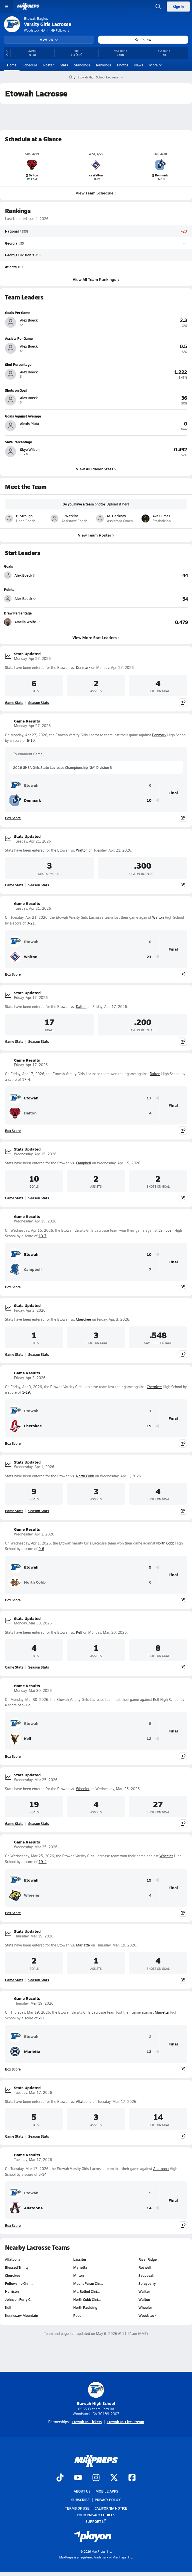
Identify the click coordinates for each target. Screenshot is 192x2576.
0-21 (31, 923)
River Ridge (147, 2259)
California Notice (110, 2508)
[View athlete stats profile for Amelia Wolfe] (50, 622)
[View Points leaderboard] (142, 598)
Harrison (12, 2291)
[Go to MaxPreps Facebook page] (132, 2478)
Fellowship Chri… (19, 2283)
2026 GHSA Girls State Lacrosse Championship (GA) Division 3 (62, 767)
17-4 (26, 1079)
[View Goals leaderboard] (142, 575)
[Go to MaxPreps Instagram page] (96, 2478)
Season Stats (38, 702)
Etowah (23, 785)
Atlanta (11, 266)
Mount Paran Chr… (88, 2283)
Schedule (29, 64)
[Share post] (183, 702)
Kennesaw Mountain (21, 2315)
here (126, 504)
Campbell (83, 1163)
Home (11, 64)
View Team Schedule (96, 193)
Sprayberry (147, 2283)
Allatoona (84, 2101)
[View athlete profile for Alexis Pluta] (96, 416)
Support (96, 2521)
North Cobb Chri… (87, 2299)
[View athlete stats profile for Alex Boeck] (50, 575)
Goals (8, 566)
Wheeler (83, 1788)
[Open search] (158, 6)
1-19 (26, 1392)
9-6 (41, 1548)
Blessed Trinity (16, 2267)
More (155, 64)
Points (9, 589)
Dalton (81, 1006)
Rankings (103, 64)
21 (149, 956)
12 (149, 1738)
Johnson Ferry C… (19, 2299)
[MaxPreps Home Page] (70, 77)
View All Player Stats (96, 469)
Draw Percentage (18, 612)
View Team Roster (96, 535)
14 (149, 2208)
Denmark (83, 667)
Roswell (144, 2267)
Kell (79, 1632)
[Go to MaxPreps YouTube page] (78, 2478)
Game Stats (14, 702)
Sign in (178, 6)
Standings (82, 64)
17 (149, 1098)
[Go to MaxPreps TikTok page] (60, 2478)
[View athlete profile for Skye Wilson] (96, 442)
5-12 (26, 1705)
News (138, 64)
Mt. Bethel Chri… (86, 2291)
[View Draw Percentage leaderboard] (142, 621)
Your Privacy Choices (96, 2515)
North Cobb (85, 1476)
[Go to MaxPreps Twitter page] (114, 2478)
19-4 (42, 1861)
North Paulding (85, 2307)
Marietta (83, 1945)
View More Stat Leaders (96, 637)
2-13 (42, 2018)
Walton (82, 850)
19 (149, 1425)
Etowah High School (96, 2394)
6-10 (31, 740)
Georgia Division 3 (19, 254)
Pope (77, 2315)
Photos (122, 64)
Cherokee (83, 1319)
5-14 (42, 2174)
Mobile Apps (107, 2491)
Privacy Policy (108, 2499)
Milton (78, 2275)
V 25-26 (49, 39)
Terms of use (77, 2508)
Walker (144, 2291)
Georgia (11, 243)
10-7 (42, 1235)
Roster (48, 64)
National (12, 231)
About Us (82, 2491)
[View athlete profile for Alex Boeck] (96, 312)
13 (149, 2051)
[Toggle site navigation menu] (6, 6)
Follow (143, 39)
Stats (64, 64)
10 (149, 800)
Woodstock (147, 2315)
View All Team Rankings (96, 279)
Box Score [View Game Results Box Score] (13, 817)
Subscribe (80, 2499)
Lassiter (79, 2259)
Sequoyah (146, 2275)
